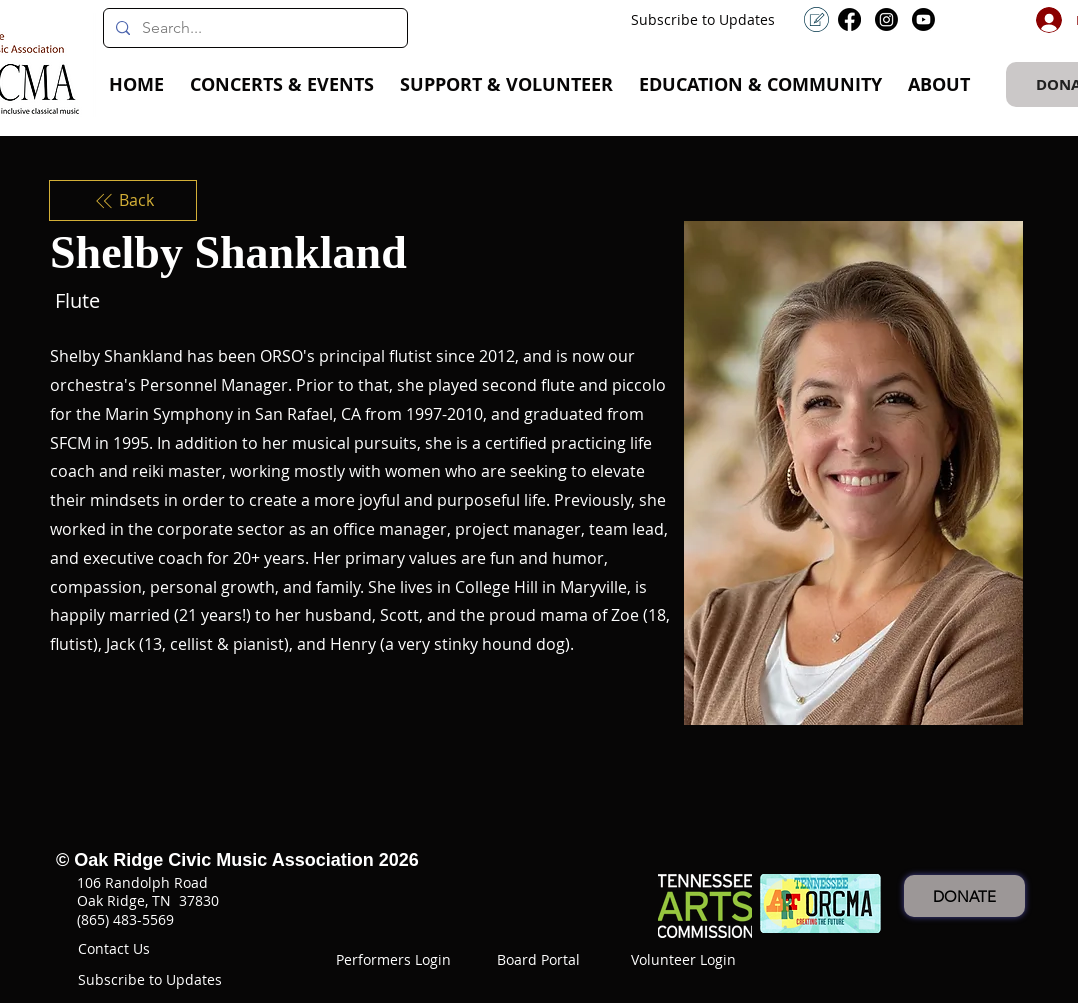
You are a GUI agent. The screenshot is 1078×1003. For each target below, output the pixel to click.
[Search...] (253, 28)
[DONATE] (964, 896)
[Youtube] (923, 19)
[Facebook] (849, 19)
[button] (282, 85)
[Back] (123, 200)
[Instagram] (886, 19)
